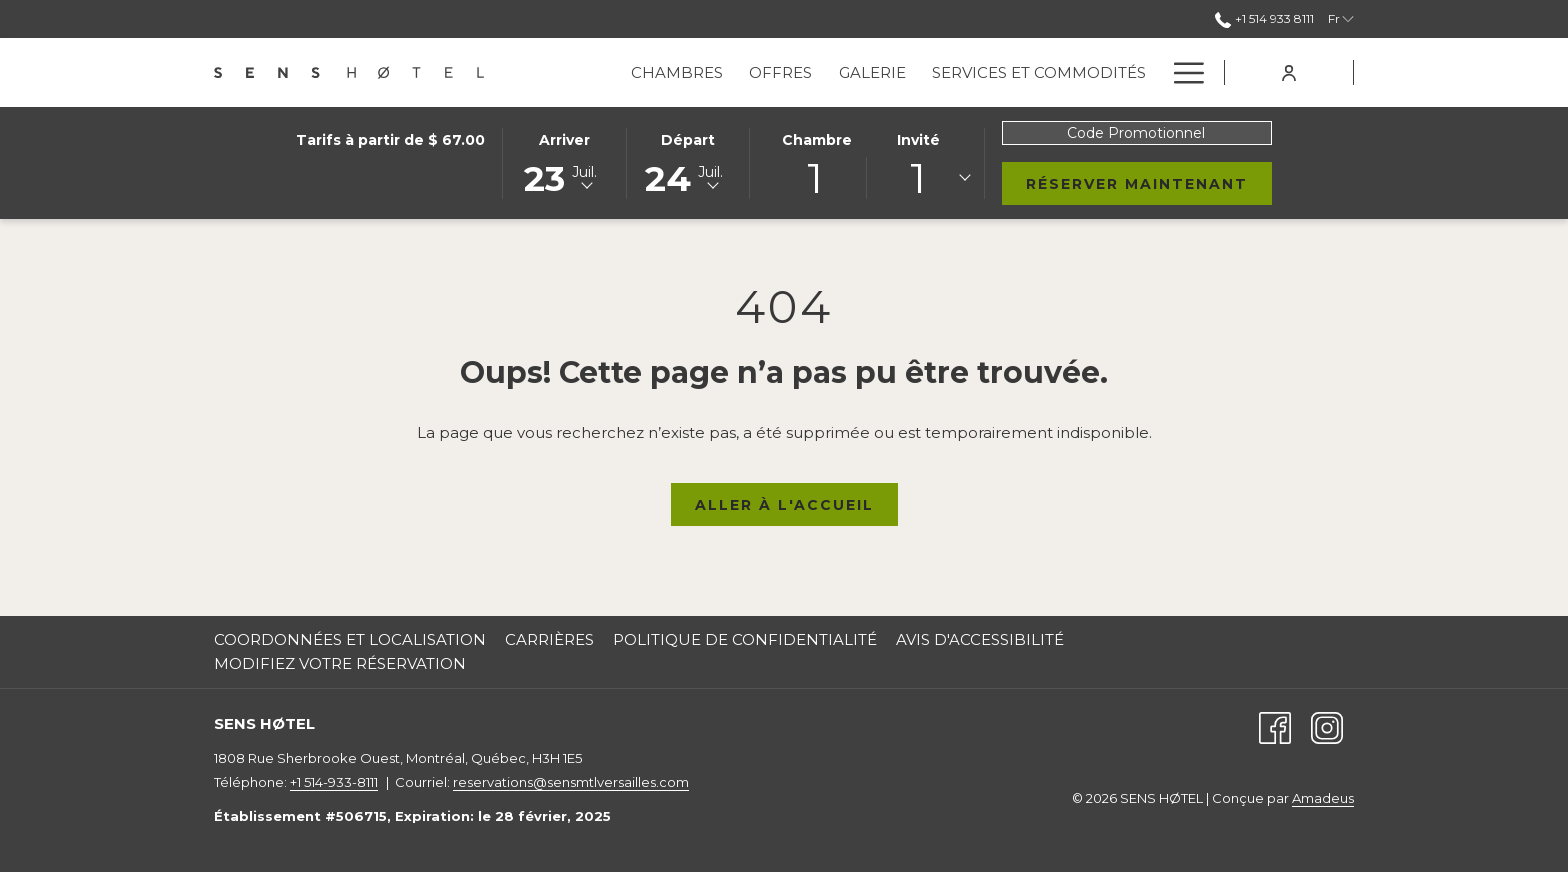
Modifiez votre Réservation (340, 663)
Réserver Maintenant (1149, 183)
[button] (564, 162)
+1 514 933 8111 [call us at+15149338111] (1265, 18)
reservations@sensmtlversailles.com (571, 782)
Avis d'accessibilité (980, 639)
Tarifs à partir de (390, 140)
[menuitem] (677, 72)
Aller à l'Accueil (784, 505)
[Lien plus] (1181, 72)
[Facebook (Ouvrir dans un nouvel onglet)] (1275, 726)
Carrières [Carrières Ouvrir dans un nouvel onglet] (549, 639)
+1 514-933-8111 (334, 782)
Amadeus (1323, 798)
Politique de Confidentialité (745, 639)
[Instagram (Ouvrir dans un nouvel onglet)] (1327, 726)
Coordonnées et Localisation (350, 639)
